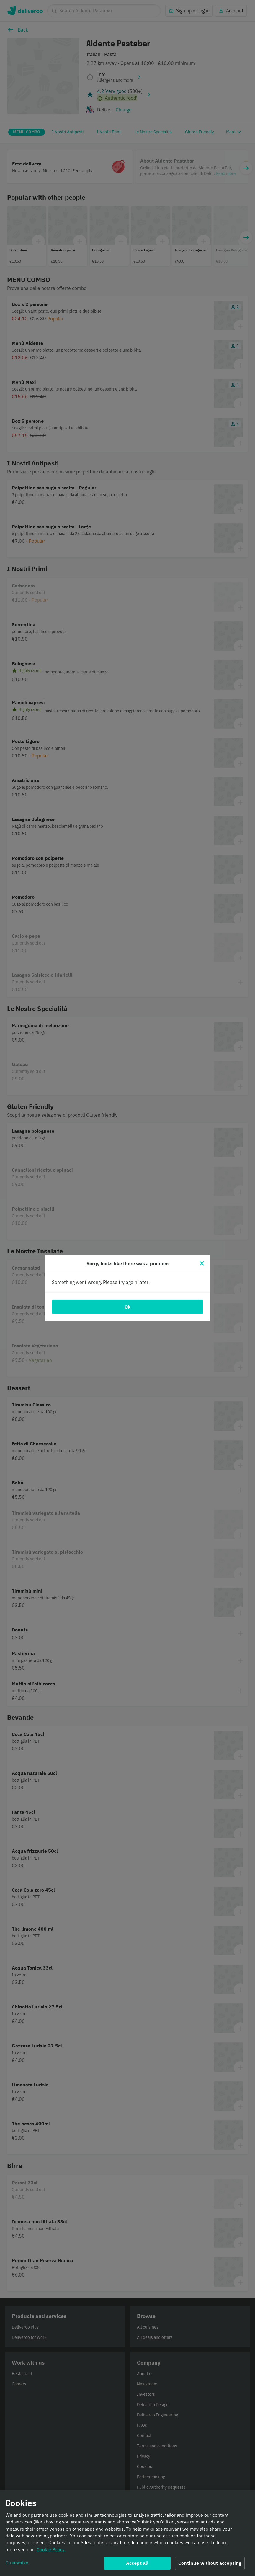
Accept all (137, 2564)
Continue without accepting (209, 2564)
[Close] (201, 1263)
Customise (17, 2564)
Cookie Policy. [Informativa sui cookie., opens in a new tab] (51, 2551)
